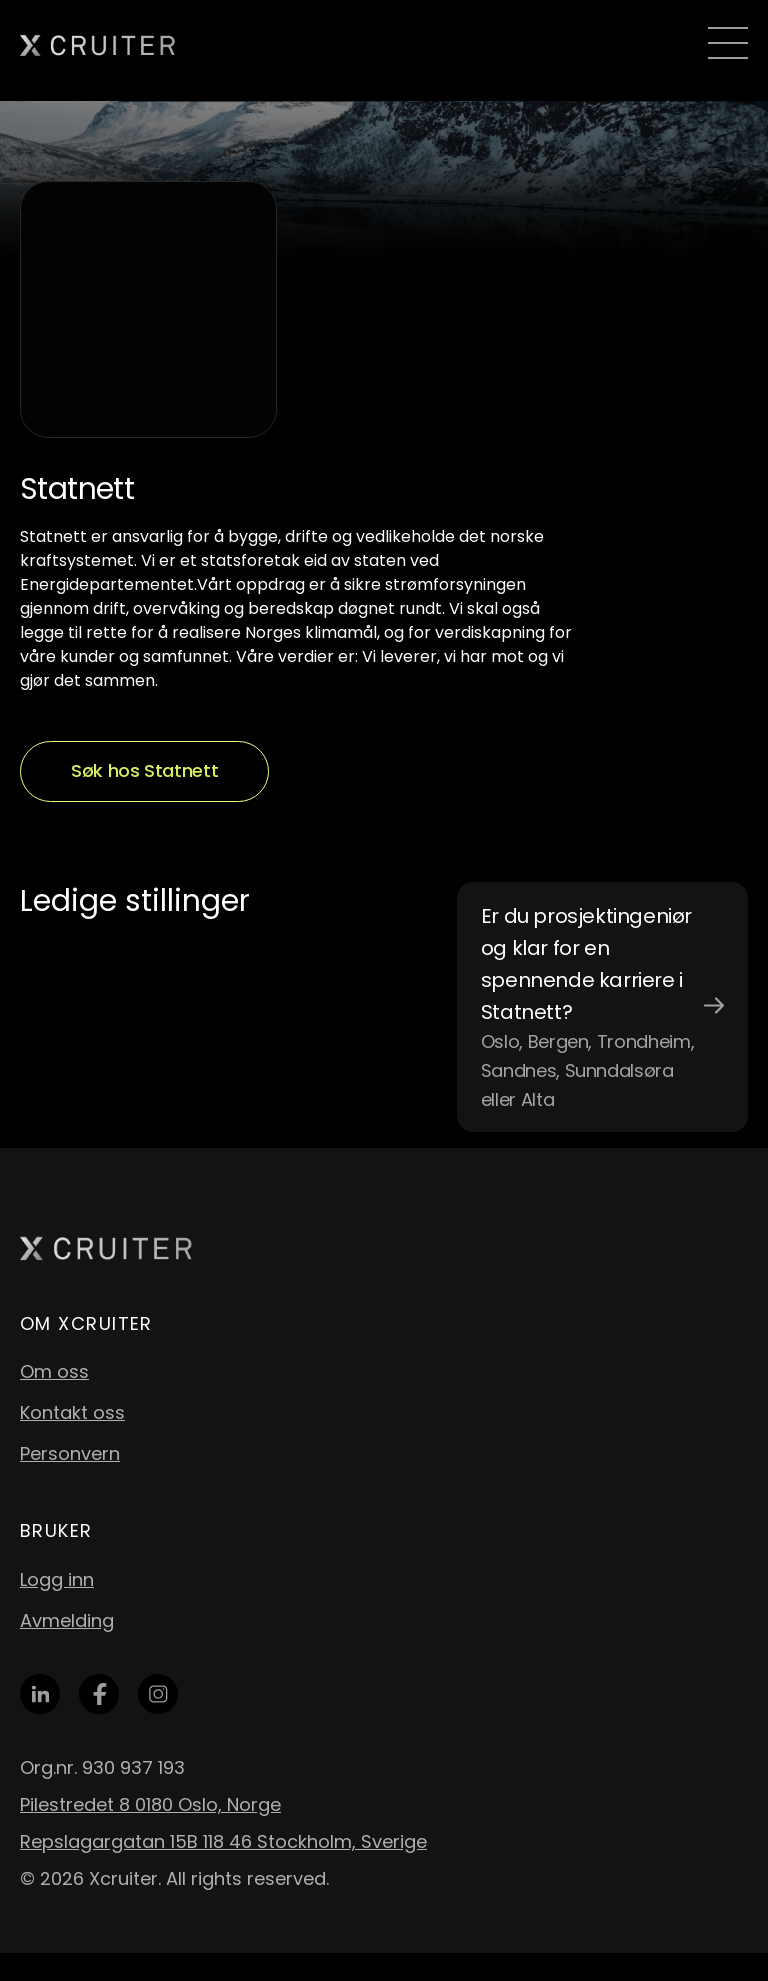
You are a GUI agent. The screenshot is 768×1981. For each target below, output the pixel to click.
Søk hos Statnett (144, 770)
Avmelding (67, 1620)
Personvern (70, 1453)
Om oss (54, 1371)
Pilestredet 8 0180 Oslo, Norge (150, 1804)
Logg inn (57, 1579)
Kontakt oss (72, 1412)
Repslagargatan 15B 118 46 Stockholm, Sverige (223, 1841)
